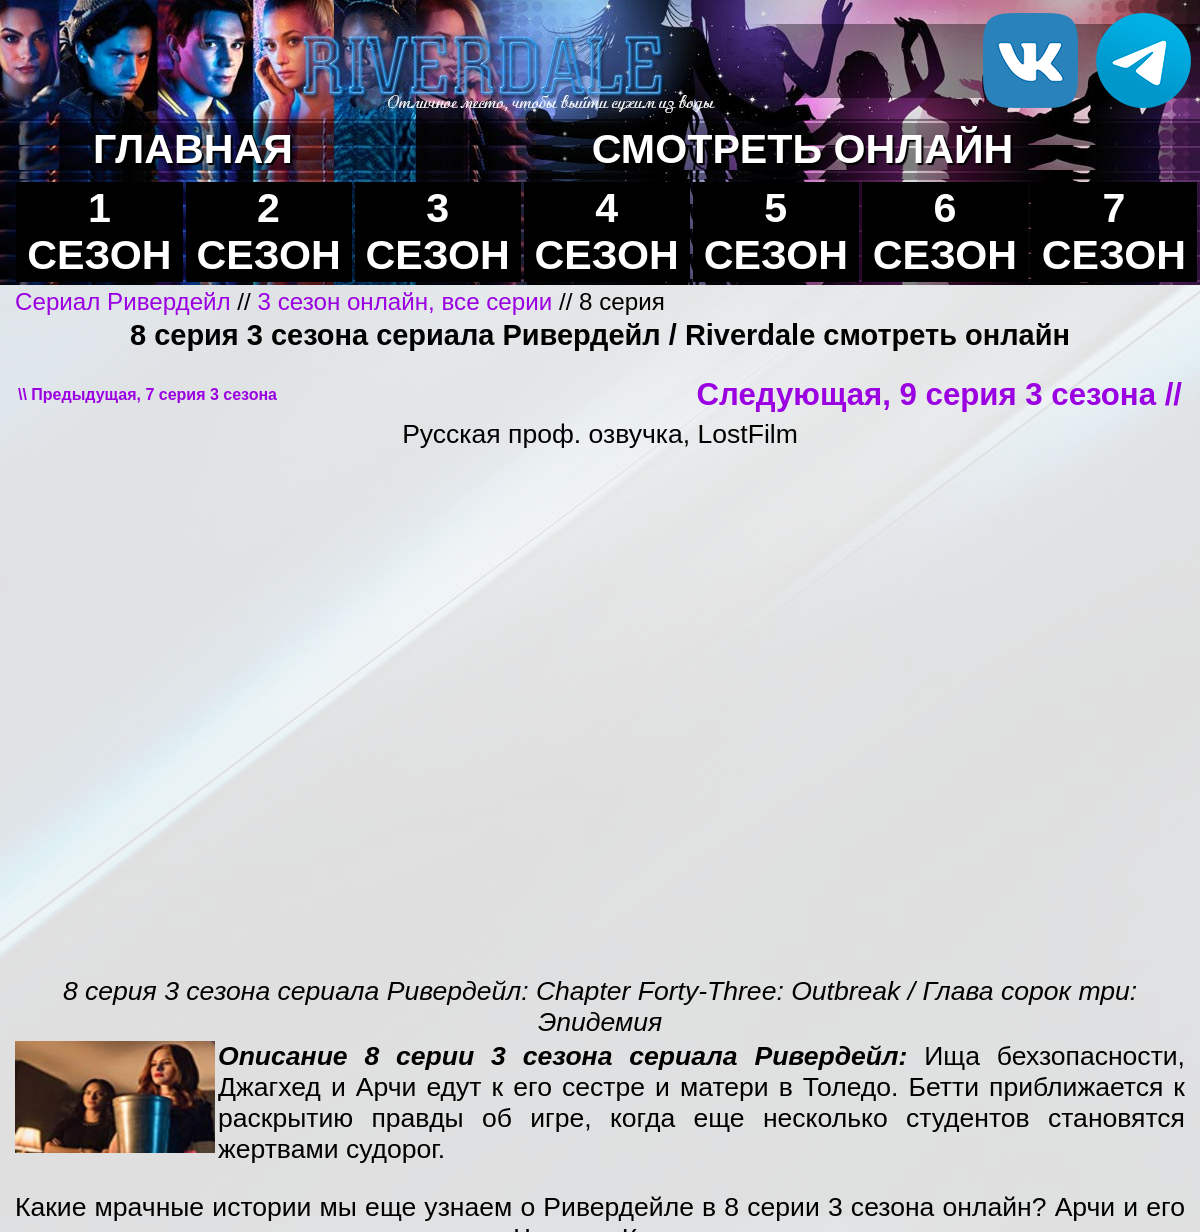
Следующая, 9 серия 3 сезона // (939, 394)
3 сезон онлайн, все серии (405, 301)
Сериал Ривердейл (123, 301)
